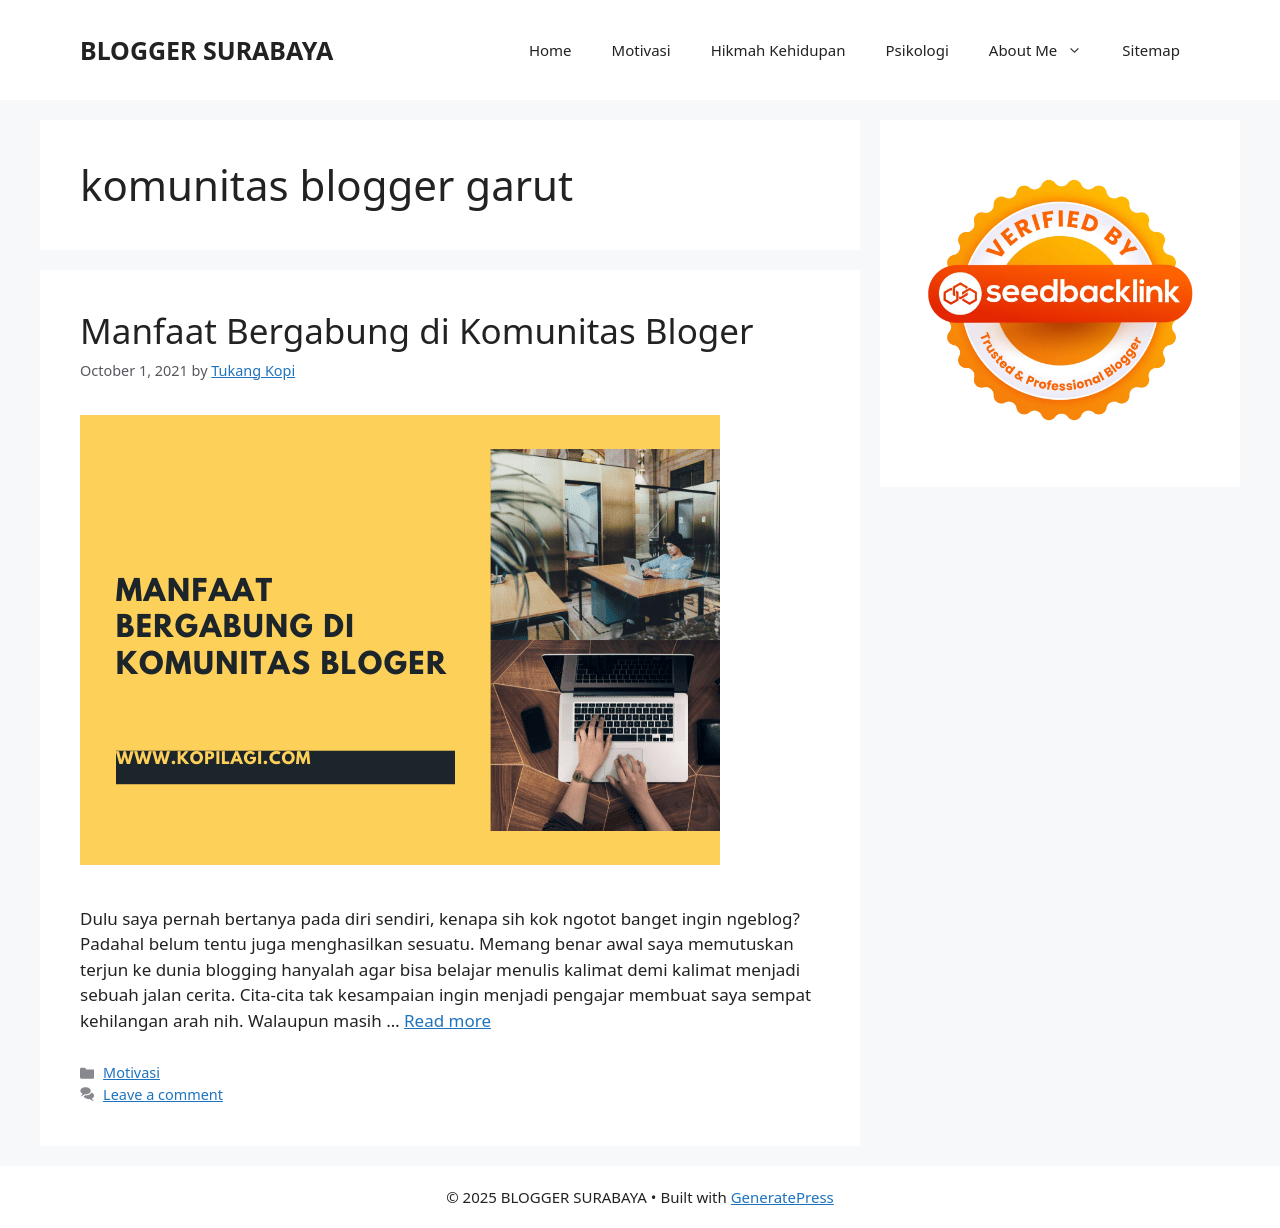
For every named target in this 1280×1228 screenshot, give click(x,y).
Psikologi (917, 50)
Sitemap (1151, 50)
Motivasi (641, 50)
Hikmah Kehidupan (778, 50)
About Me (1046, 50)
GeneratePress (782, 1197)
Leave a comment (163, 1094)
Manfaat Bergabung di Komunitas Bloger (417, 330)
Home (550, 50)
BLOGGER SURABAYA (206, 50)
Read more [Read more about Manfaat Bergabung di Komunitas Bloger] (447, 1020)
